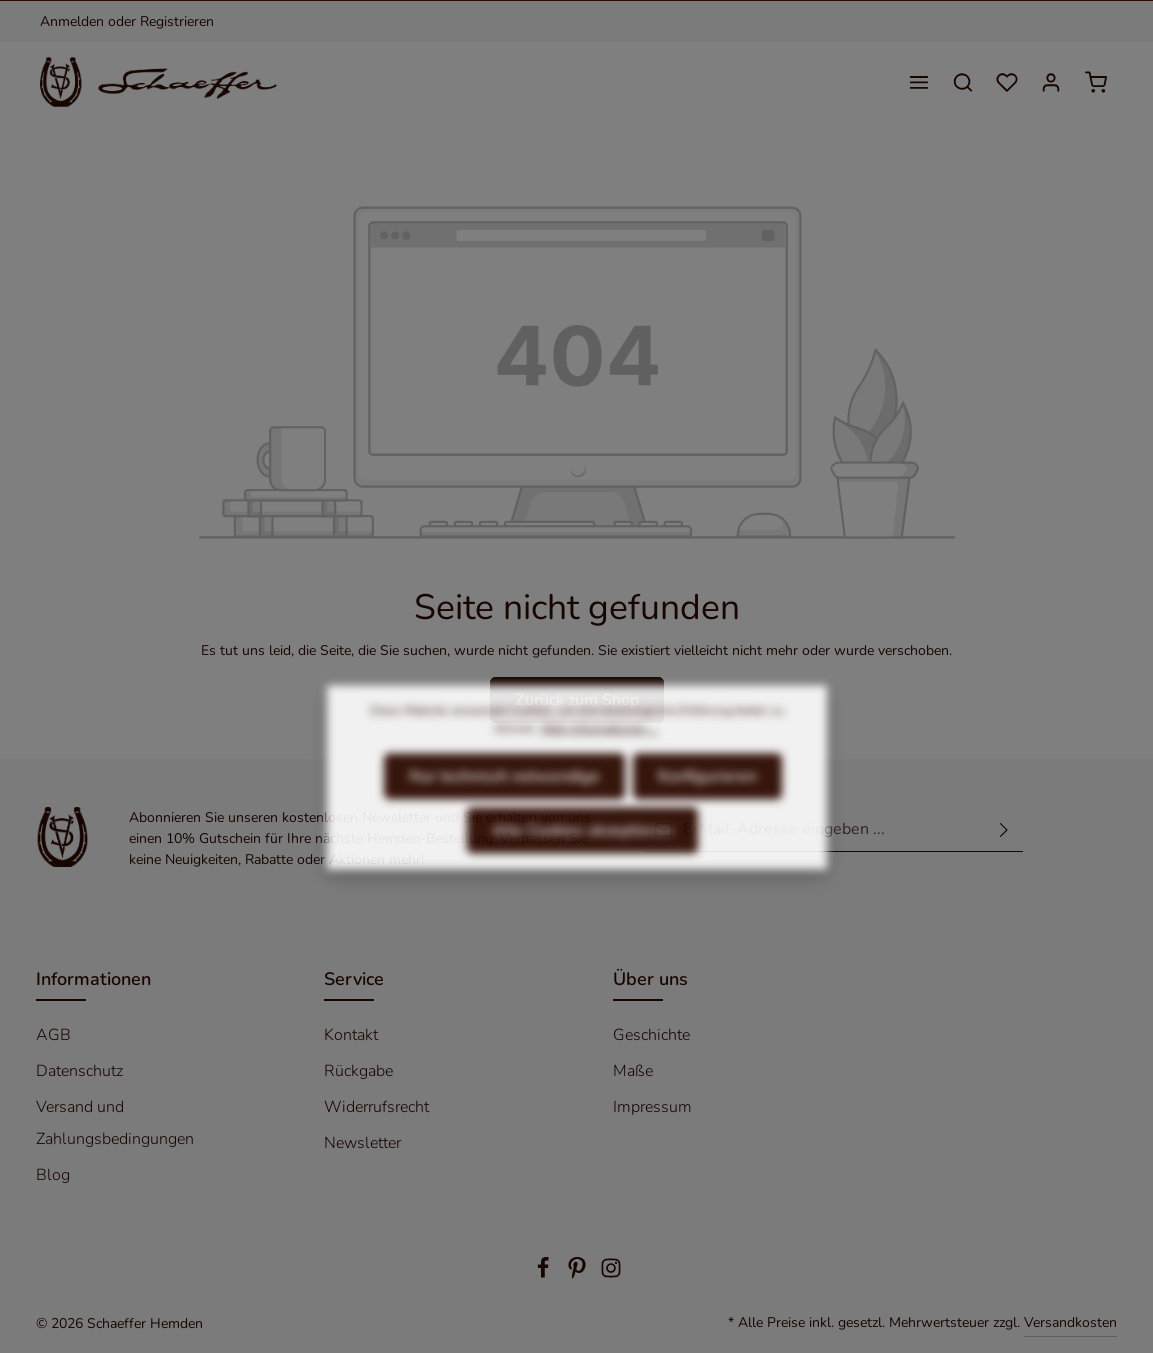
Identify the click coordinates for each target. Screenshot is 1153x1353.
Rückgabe (358, 1071)
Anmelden (72, 21)
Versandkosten (1070, 1322)
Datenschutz (79, 1071)
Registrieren (177, 21)
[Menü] (919, 82)
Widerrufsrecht (376, 1107)
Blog (53, 1175)
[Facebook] (545, 1274)
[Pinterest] (579, 1274)
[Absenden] (1004, 829)
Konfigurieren (707, 813)
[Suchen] (963, 82)
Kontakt (351, 1035)
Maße (633, 1071)
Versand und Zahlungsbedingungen (115, 1123)
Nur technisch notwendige (504, 813)
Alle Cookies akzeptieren (582, 867)
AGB (53, 1035)
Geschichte (651, 1035)
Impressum (652, 1107)
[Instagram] (611, 1274)
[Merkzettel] (1007, 82)
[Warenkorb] (1096, 82)
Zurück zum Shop (577, 700)
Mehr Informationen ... (599, 765)
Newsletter (362, 1143)
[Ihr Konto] (1051, 82)
